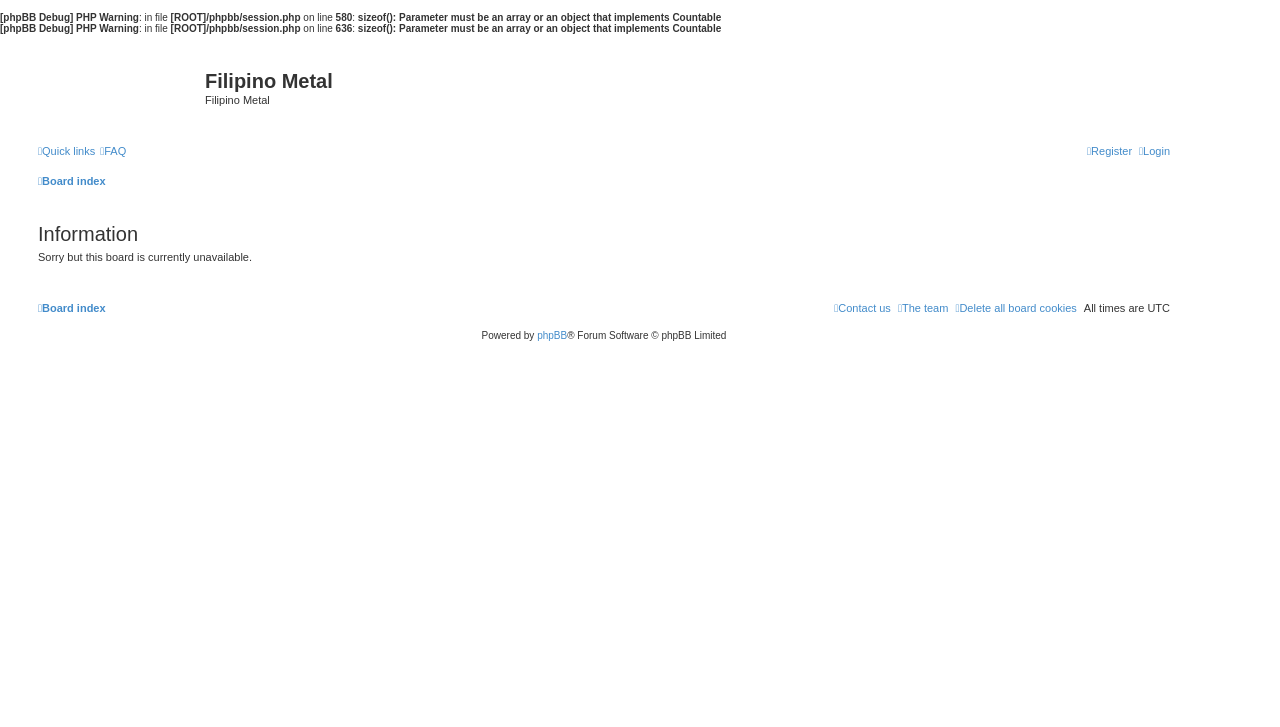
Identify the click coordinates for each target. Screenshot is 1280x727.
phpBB (552, 335)
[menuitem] (113, 151)
